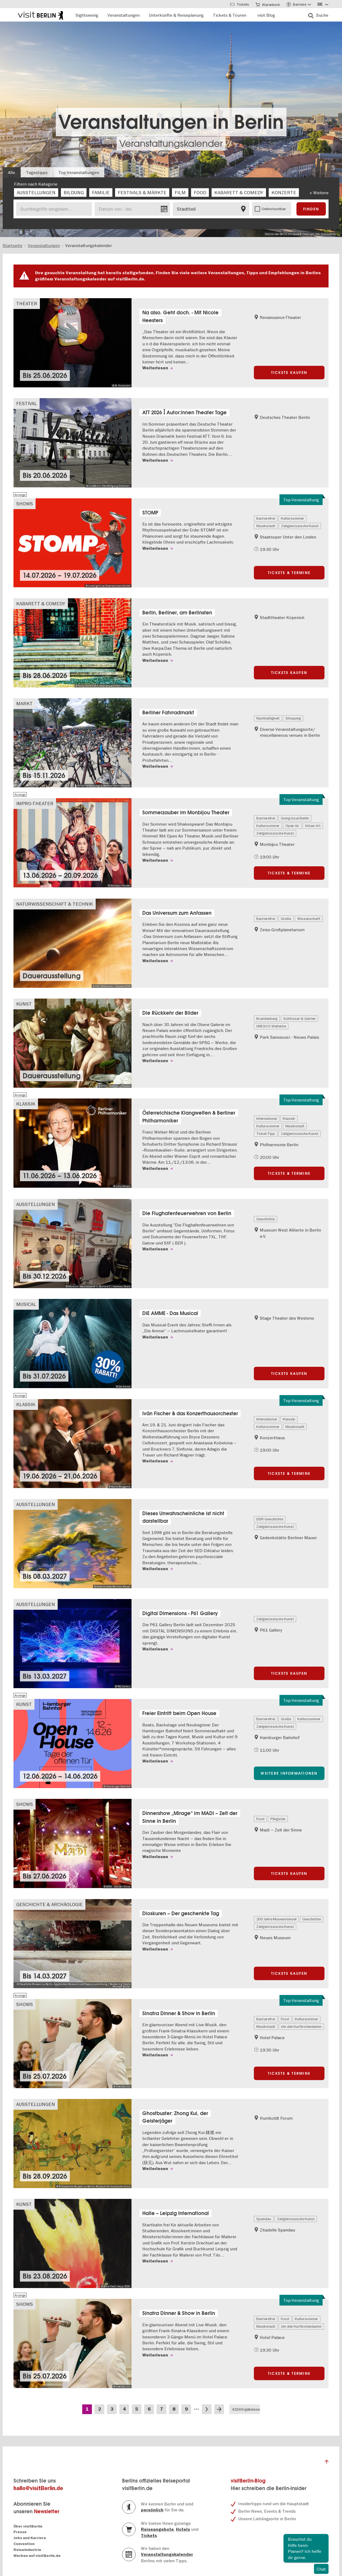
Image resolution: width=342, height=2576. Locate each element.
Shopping (293, 718)
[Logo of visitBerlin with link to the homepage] (40, 15)
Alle (11, 172)
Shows (24, 503)
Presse (20, 2532)
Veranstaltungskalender (171, 144)
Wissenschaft (308, 918)
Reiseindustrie (27, 2549)
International (266, 1118)
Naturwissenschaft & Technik (54, 904)
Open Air (292, 825)
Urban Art (312, 825)
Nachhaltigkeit (267, 718)
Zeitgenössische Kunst (300, 525)
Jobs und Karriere (29, 2538)
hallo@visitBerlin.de (38, 2488)
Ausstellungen (35, 1204)
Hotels (183, 2529)
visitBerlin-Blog (248, 2481)
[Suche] (318, 15)
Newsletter (46, 2511)
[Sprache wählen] (323, 4)
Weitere (321, 192)
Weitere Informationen (289, 1773)
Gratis (286, 918)
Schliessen (324, 2538)
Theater (26, 303)
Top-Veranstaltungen (78, 172)
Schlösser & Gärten (299, 1018)
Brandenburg (266, 1018)
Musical (26, 1304)
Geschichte (265, 1218)
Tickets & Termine (289, 572)
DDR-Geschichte (269, 1519)
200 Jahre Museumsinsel (276, 1919)
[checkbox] (36, 192)
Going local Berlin (295, 818)
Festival (26, 403)
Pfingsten (277, 1818)
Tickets (149, 2535)
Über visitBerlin (27, 2526)
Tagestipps (36, 172)
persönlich (152, 2510)
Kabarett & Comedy (40, 603)
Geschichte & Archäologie (49, 1904)
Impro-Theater (34, 803)
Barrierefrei (265, 518)
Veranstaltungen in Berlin (171, 122)
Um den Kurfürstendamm (301, 2026)
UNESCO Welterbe (271, 1026)
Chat (321, 2569)
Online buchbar (274, 208)
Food (260, 1818)
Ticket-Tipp (265, 1133)
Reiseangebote (157, 2529)
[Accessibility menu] (299, 4)
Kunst (24, 1004)
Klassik (25, 1104)
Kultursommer (292, 518)
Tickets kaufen (289, 372)
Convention (23, 2544)
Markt (24, 703)
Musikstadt (265, 525)
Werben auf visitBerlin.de (37, 2555)
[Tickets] (239, 4)
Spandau (263, 2218)
